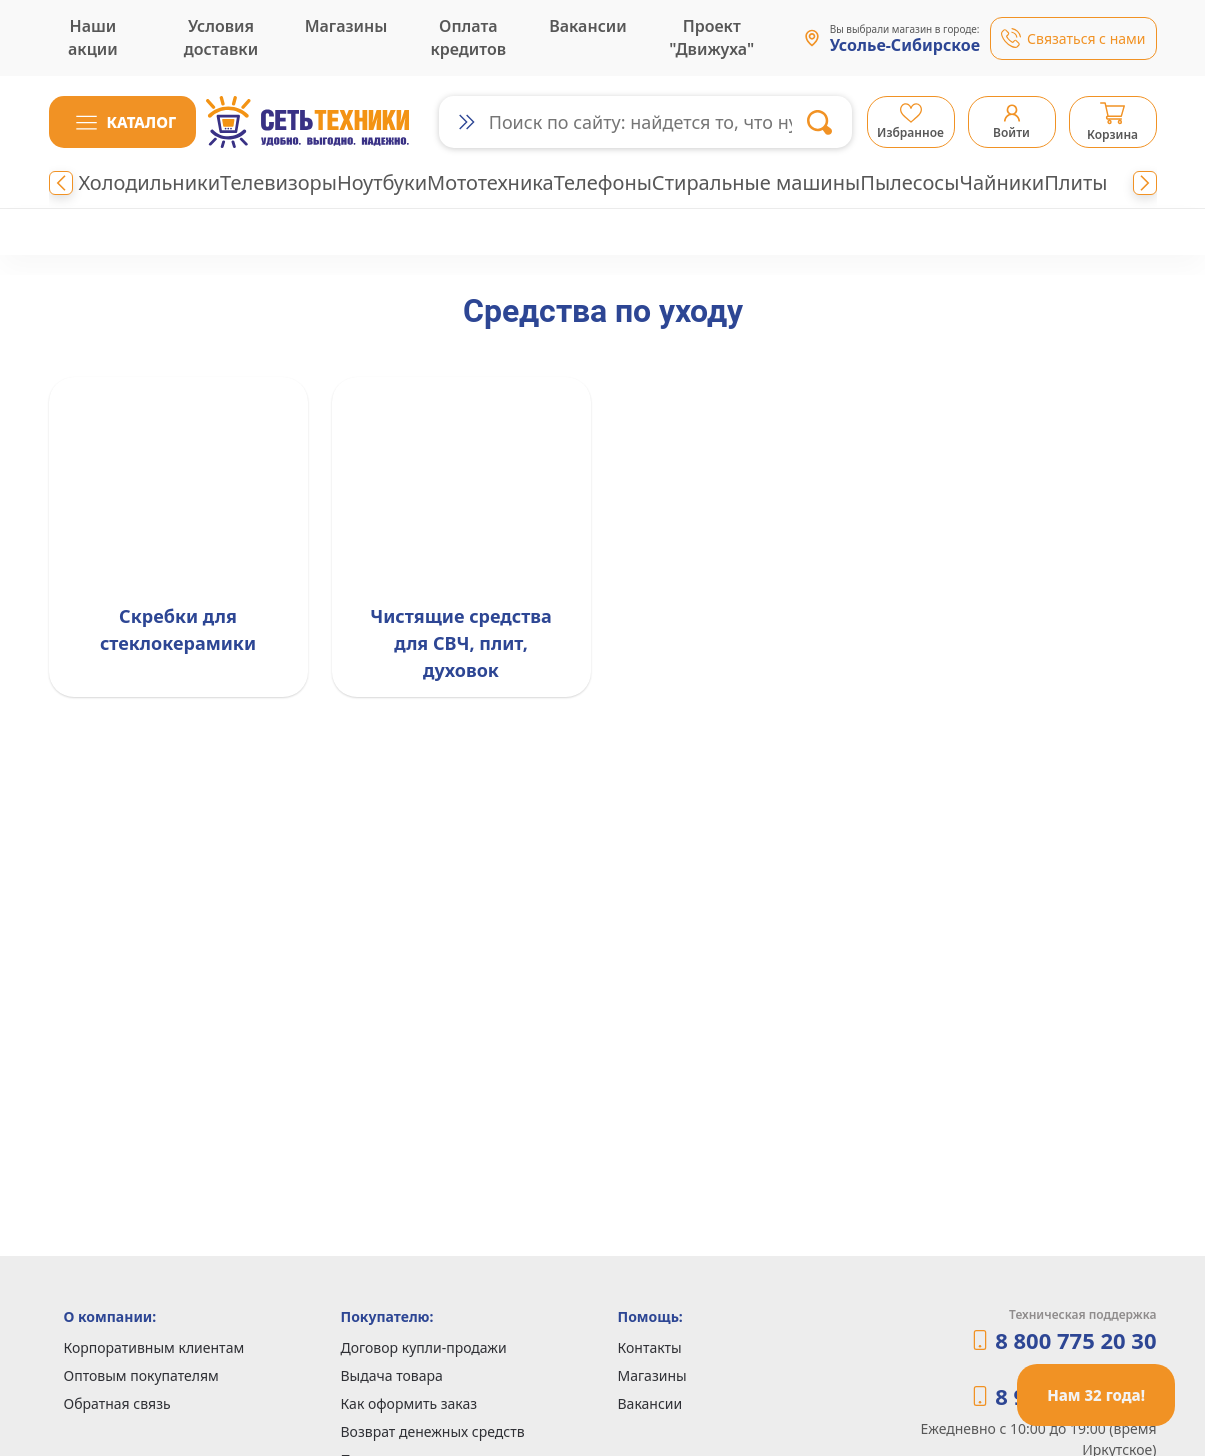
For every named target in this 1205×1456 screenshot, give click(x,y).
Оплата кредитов (469, 37)
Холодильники (150, 182)
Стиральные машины (756, 182)
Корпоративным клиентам (154, 1347)
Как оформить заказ (409, 1403)
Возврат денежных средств (433, 1431)
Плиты (1075, 182)
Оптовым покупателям (141, 1375)
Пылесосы (909, 182)
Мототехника (490, 182)
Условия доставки (221, 37)
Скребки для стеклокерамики (178, 629)
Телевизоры (278, 182)
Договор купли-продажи (424, 1347)
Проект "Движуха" (711, 37)
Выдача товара (392, 1375)
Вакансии (588, 26)
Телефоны (603, 182)
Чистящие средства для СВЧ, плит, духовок (461, 643)
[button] (123, 122)
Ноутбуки (382, 182)
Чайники (1001, 182)
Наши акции (93, 37)
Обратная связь (117, 1403)
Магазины (346, 26)
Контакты (650, 1347)
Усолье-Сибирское (905, 46)
